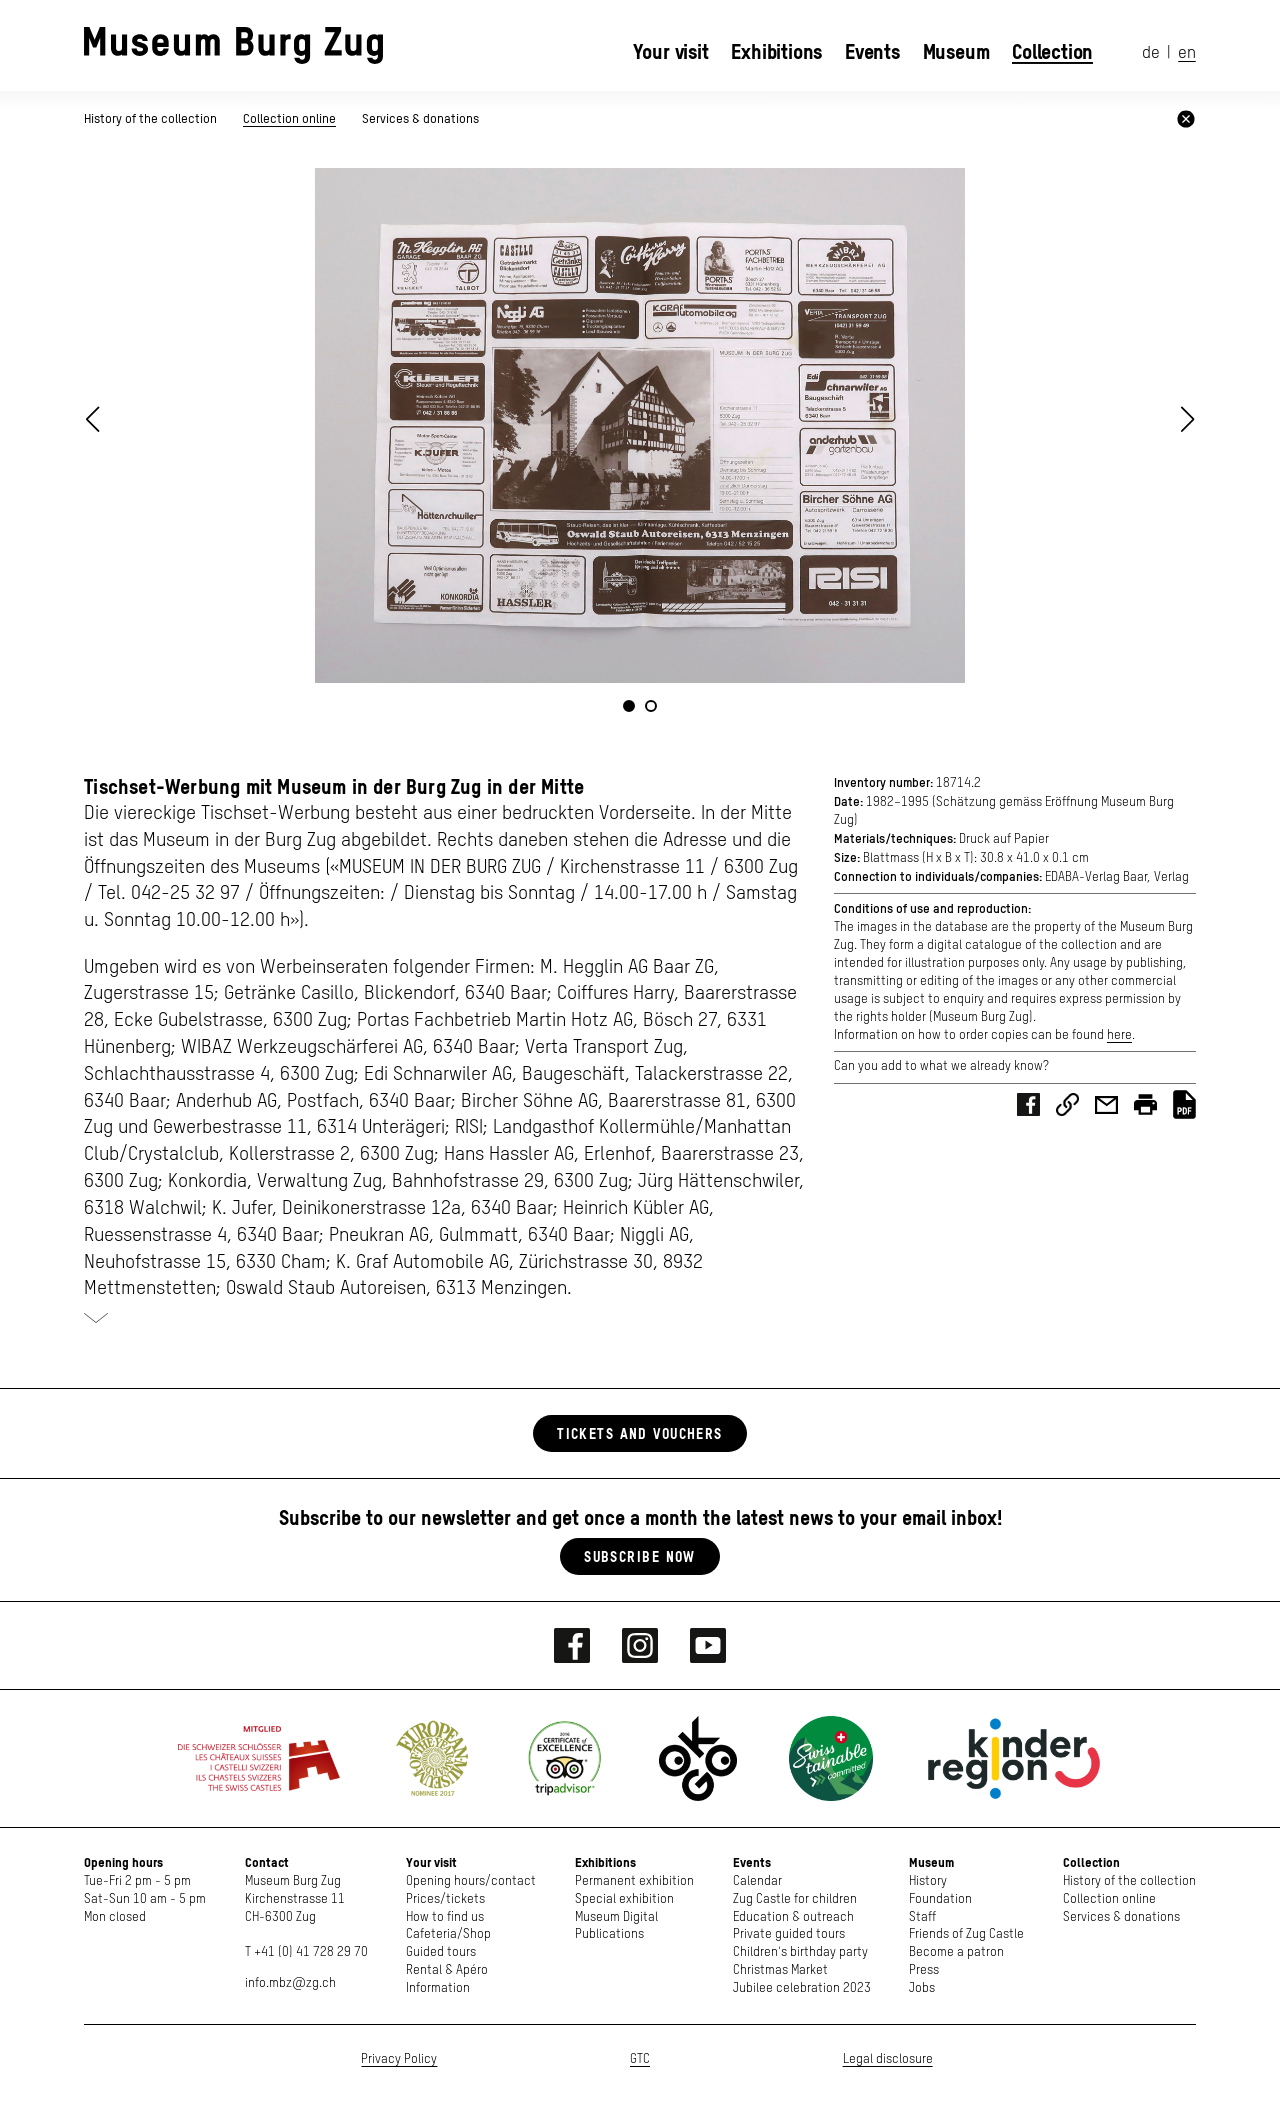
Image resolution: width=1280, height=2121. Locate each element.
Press (924, 1970)
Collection (1052, 52)
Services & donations (420, 118)
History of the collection (152, 118)
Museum (956, 52)
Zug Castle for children (795, 1899)
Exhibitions (776, 52)
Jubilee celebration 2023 (802, 1988)
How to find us (445, 1917)
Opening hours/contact (471, 1881)
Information (438, 1988)
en (1187, 53)
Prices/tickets (445, 1899)
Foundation (940, 1899)
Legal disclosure (888, 2059)
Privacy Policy (399, 2059)
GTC (640, 2059)
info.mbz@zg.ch (290, 1983)
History (928, 1881)
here (1119, 1035)
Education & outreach (793, 1917)
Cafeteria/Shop (448, 1934)
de (1151, 53)
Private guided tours (789, 1934)
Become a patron (956, 1952)
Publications (609, 1934)
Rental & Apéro (447, 1970)
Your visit (671, 52)
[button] (1188, 419)
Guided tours (441, 1952)
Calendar (757, 1881)
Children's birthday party (800, 1952)
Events (872, 52)
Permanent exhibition (634, 1881)
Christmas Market (780, 1970)
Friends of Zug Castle (966, 1934)
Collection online (289, 118)
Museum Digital (616, 1917)
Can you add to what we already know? (941, 1066)
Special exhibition (624, 1899)
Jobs (922, 1988)
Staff (922, 1917)
